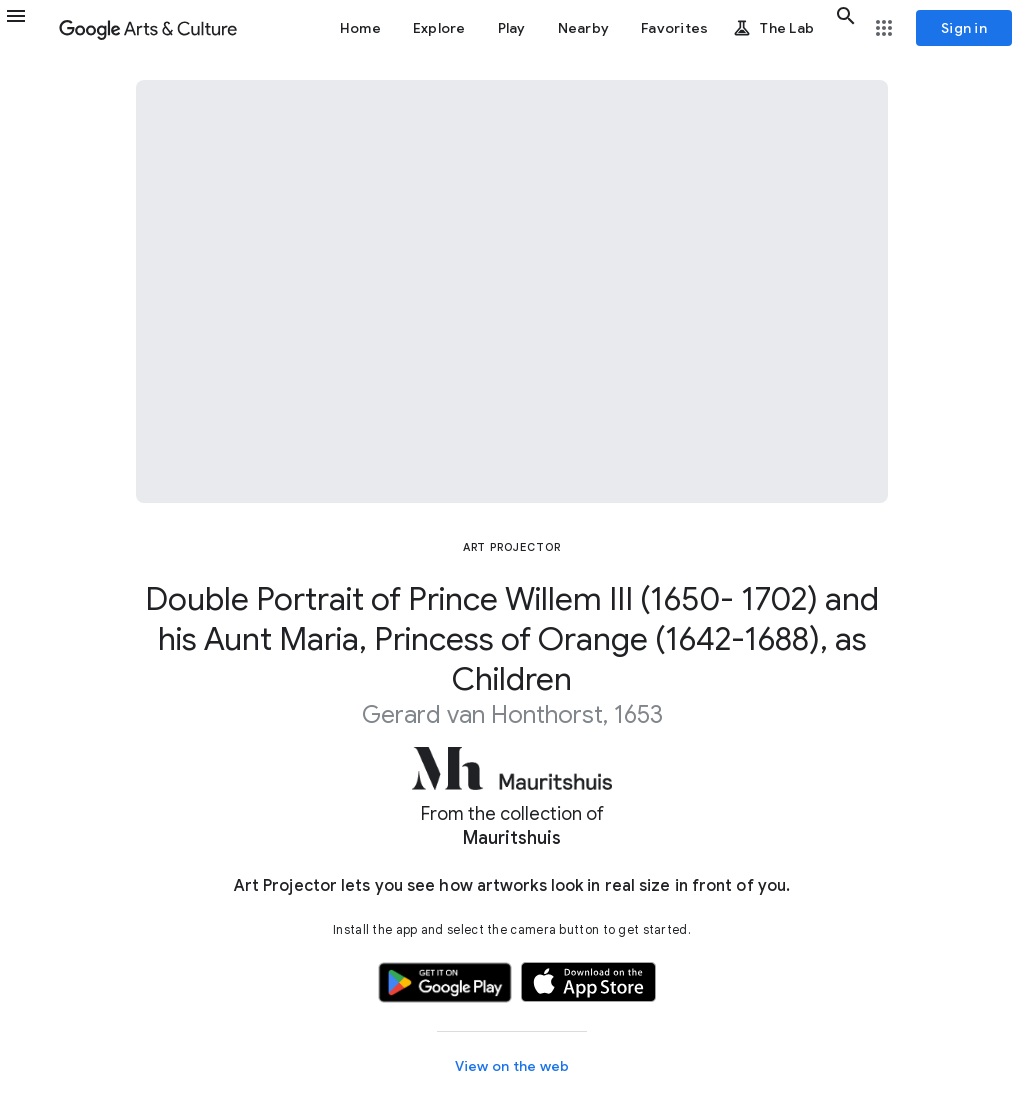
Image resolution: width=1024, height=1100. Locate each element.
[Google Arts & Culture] (148, 28)
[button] (28, 28)
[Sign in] (964, 28)
